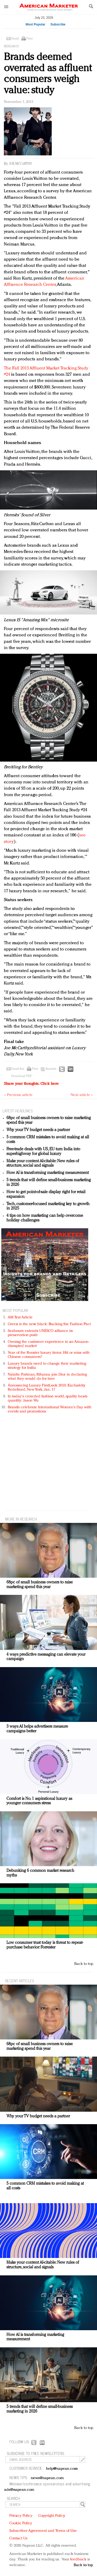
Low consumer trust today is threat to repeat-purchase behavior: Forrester (44, 1945)
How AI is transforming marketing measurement (47, 1173)
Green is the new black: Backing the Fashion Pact (49, 1324)
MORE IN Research (21, 1519)
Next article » (82, 1095)
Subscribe (57, 24)
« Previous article (18, 1095)
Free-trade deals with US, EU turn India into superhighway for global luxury (43, 1151)
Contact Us (18, 2538)
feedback (78, 2559)
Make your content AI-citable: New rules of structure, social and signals (42, 1163)
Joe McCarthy (20, 164)
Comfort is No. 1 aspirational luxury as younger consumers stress (39, 1801)
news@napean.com (47, 2478)
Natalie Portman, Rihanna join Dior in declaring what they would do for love (47, 1377)
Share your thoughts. (31, 1084)
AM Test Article (20, 1317)
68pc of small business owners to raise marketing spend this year (39, 1584)
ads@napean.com (19, 2490)
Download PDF (21, 1076)
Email (15, 38)
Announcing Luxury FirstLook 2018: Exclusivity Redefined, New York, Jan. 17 (46, 1388)
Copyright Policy (51, 2516)
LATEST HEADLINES (18, 1110)
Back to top (83, 1964)
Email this (17, 1069)
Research (11, 46)
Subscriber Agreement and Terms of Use (43, 2531)
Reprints (51, 1069)
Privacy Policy (20, 2516)
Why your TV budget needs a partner (38, 1130)
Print (29, 38)
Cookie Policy (20, 2523)
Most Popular (35, 24)
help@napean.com (62, 2469)
